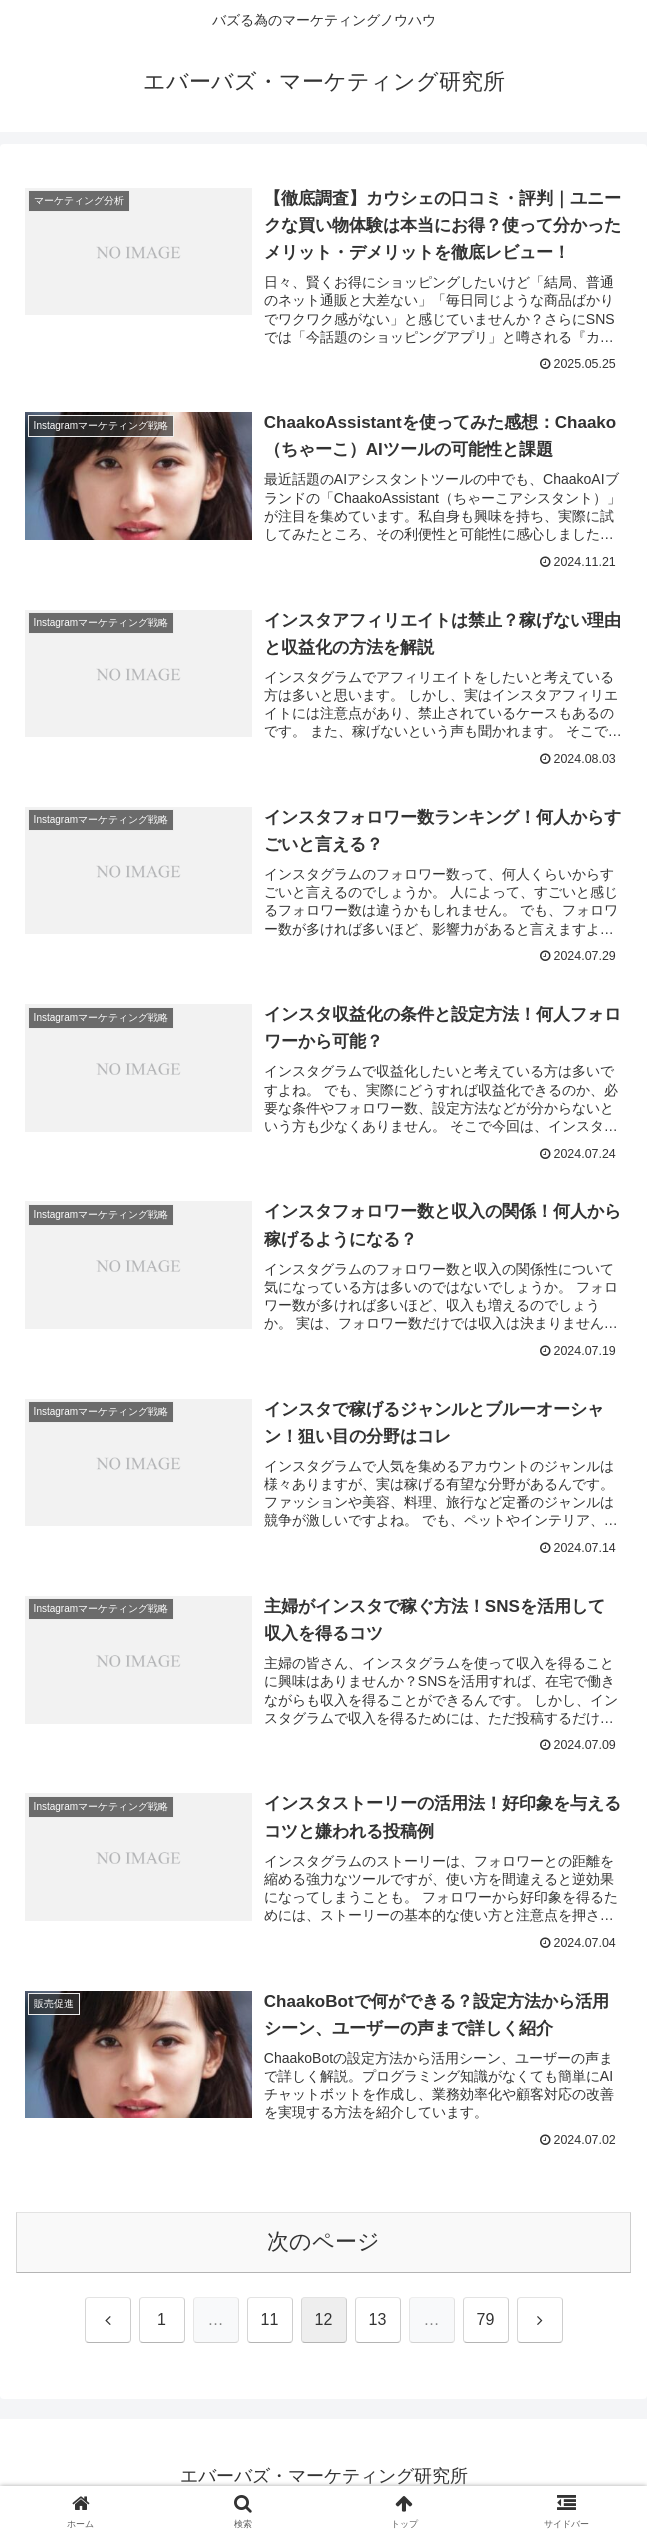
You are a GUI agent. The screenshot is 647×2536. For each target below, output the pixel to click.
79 (486, 2321)
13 (378, 2321)
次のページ (323, 2243)
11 (270, 2321)
